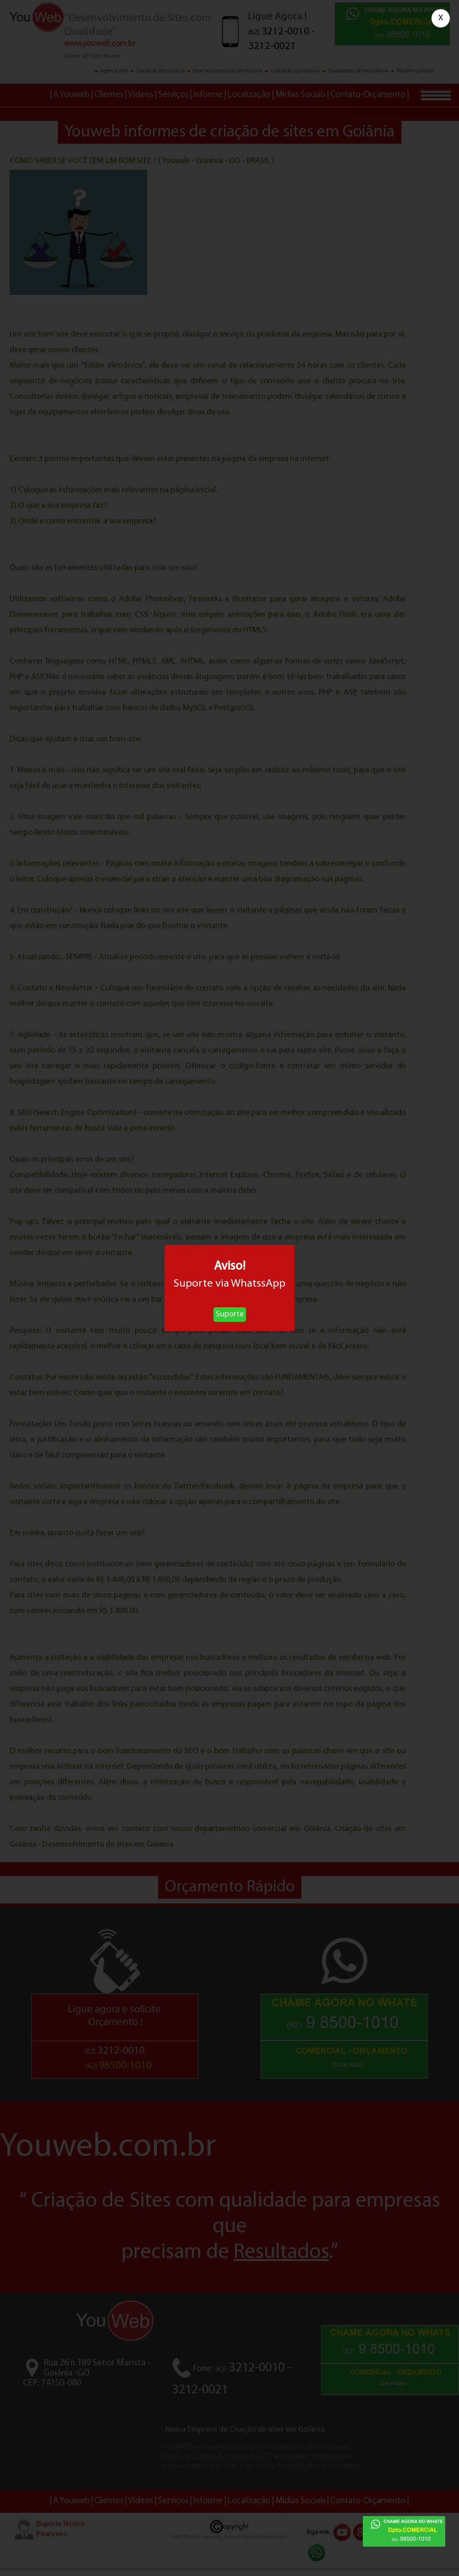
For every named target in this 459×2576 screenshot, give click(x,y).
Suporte (230, 1314)
